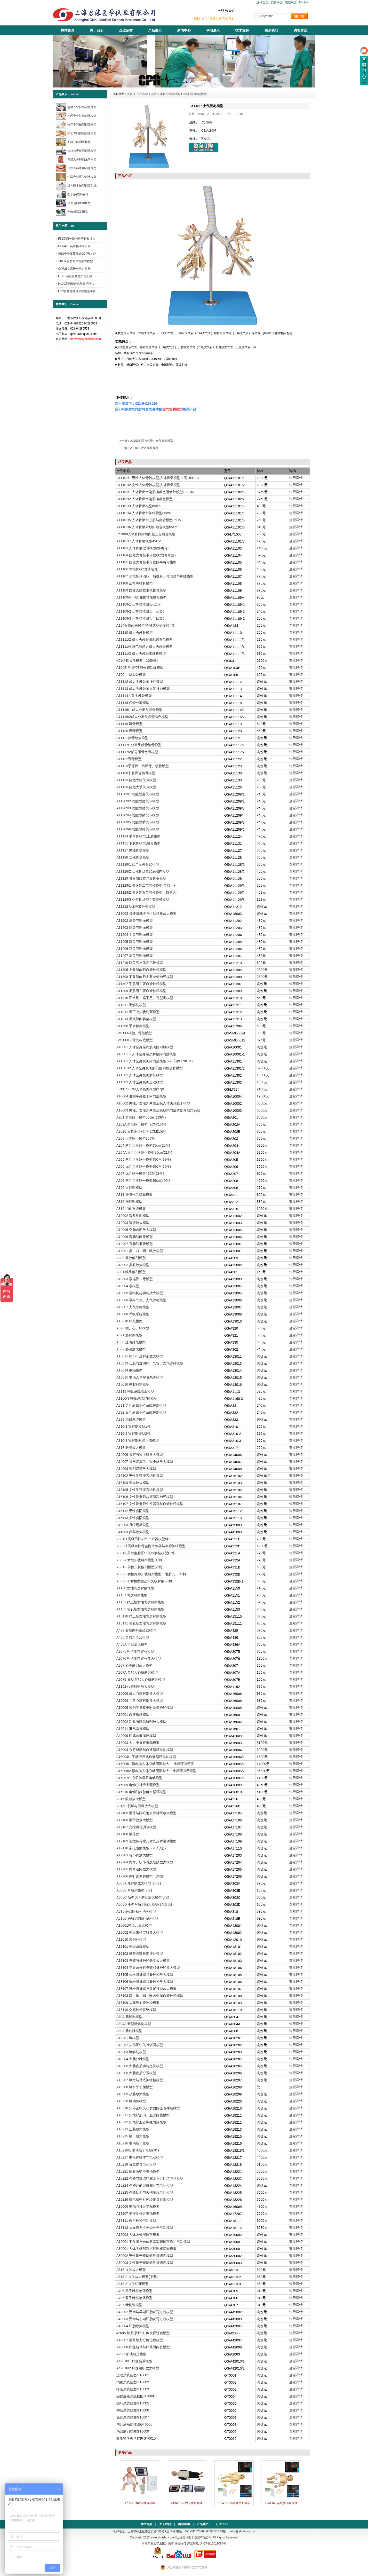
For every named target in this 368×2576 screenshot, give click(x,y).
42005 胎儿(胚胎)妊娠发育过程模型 (143, 2333)
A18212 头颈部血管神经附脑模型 (141, 2122)
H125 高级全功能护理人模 (75, 276)
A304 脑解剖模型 (129, 2017)
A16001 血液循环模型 (132, 1715)
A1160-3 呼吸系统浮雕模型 (136, 1398)
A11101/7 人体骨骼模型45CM (138, 541)
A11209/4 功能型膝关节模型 (137, 815)
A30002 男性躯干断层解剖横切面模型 (144, 2256)
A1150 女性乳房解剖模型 (135, 1588)
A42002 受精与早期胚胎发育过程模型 (144, 2312)
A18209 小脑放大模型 (132, 2094)
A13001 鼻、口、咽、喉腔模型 (139, 1251)
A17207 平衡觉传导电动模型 (138, 2213)
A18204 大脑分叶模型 (132, 2059)
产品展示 (155, 30)
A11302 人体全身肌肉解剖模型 (139, 1075)
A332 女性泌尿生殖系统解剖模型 (141, 1412)
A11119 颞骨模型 (129, 724)
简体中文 (277, 2)
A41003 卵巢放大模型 (132, 1532)
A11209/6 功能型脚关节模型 (137, 829)
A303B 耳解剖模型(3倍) (134, 1890)
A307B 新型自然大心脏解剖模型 (140, 1679)
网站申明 (184, 2524)
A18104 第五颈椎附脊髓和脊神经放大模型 (148, 1967)
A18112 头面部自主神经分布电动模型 (144, 2227)
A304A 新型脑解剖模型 (133, 2024)
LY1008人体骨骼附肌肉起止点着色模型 (145, 534)
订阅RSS (222, 2524)
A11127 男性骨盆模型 (132, 850)
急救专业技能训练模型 (76, 107)
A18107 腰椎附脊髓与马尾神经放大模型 (146, 1989)
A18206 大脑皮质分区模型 (136, 2073)
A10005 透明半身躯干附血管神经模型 (144, 1707)
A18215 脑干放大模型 (132, 2136)
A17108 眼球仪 (127, 1834)
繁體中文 (291, 2)
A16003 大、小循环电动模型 (138, 1743)
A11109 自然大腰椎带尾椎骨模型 (141, 590)
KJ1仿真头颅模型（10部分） (138, 660)
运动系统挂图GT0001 (132, 2375)
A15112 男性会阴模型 (132, 1511)
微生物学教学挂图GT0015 (136, 2438)
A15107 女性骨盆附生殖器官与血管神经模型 (149, 1504)
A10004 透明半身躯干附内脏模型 (141, 1096)
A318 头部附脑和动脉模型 (136, 1911)
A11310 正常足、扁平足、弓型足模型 (144, 998)
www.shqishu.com (162, 2537)
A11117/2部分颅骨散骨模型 (137, 752)
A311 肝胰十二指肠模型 (134, 1195)
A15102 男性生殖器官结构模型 (139, 1476)
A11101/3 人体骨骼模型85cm (138, 506)
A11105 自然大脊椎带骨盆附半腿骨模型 (146, 562)
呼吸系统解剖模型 (195, 94)
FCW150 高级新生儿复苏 (234, 2503)
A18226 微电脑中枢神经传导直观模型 (144, 2199)
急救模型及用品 (72, 212)
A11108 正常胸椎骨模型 (134, 583)
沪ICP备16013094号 (213, 2543)
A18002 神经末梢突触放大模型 (139, 1932)
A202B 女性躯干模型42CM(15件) (141, 1131)
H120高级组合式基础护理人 (76, 283)
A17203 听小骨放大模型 (134, 1855)
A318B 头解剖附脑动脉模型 (137, 1918)
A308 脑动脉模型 (129, 2031)
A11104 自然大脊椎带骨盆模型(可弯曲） (147, 555)
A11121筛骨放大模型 (132, 738)
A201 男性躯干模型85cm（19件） (142, 1117)
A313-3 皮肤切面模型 (132, 2284)
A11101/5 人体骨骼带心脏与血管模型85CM (149, 520)
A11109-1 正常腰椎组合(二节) (138, 604)
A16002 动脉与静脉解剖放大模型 (141, 1722)
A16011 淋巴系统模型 (132, 1729)
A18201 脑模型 (127, 2038)
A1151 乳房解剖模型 (131, 1595)
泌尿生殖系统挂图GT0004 (136, 2396)
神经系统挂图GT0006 (132, 2410)
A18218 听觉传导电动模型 (136, 2164)
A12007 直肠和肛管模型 (134, 1244)
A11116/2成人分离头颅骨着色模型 (142, 717)
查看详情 (296, 478)
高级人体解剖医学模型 (76, 159)
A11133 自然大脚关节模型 (136, 780)
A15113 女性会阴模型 (132, 1518)
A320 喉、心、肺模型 (132, 1328)
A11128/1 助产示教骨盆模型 (137, 864)
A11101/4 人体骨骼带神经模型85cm (143, 513)
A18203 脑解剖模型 (131, 2052)
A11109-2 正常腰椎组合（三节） (141, 611)
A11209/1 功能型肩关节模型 (137, 794)
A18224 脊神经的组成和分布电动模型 (144, 2185)
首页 (130, 94)
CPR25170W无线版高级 (186, 2503)
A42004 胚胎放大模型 (132, 2326)
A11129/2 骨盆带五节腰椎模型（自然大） (147, 892)
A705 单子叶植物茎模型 (134, 2291)
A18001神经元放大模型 (134, 1925)
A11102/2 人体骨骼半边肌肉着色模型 (144, 499)
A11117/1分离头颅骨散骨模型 (138, 745)
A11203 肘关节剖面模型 (134, 928)
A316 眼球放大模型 (131, 1799)
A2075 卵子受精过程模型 (135, 1651)
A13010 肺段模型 (129, 1321)
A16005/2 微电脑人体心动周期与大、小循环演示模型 (156, 1771)
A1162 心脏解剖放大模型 (135, 1686)
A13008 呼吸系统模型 (144, 448)
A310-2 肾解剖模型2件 (133, 1433)
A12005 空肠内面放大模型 (136, 1230)
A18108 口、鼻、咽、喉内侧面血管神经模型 (149, 1996)
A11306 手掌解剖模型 (132, 1026)
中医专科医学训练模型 (76, 177)
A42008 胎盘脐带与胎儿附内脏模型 (143, 2347)
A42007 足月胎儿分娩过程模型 (139, 2340)
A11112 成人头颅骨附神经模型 (139, 682)
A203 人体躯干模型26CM (135, 1138)
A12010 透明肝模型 (131, 1939)
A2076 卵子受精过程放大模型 (138, 1658)
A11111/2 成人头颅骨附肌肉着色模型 (144, 639)
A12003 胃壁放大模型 (132, 1223)
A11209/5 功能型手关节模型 (137, 822)
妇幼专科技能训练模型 (76, 133)
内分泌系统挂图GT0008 (134, 2424)
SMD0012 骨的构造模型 (134, 1040)
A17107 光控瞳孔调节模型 (136, 1827)
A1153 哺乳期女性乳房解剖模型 (140, 1609)
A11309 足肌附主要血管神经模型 (141, 991)
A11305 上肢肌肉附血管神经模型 (141, 970)
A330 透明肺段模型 (131, 1342)
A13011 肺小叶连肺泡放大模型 (139, 1356)
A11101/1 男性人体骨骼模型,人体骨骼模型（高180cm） (158, 478)
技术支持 (242, 30)
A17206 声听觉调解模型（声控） (141, 1876)
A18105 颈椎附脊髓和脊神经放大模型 (144, 1975)
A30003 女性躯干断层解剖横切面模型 (144, 2263)
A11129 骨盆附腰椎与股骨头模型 (141, 878)
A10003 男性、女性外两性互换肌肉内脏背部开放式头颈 (158, 1110)
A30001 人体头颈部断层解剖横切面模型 (146, 2249)
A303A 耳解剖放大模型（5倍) (138, 1883)
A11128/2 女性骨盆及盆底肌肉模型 (142, 871)
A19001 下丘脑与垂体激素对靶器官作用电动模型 (153, 2242)
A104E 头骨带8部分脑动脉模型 (139, 668)
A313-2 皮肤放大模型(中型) (137, 2277)
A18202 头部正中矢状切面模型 (139, 2045)
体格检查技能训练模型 (76, 151)
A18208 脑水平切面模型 (134, 2087)
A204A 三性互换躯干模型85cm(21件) (144, 1152)
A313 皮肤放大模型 (131, 2270)
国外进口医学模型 (73, 203)
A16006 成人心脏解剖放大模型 (139, 1693)
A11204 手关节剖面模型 (134, 935)
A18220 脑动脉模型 (131, 2101)
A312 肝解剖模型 (129, 1202)
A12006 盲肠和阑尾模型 (134, 1237)
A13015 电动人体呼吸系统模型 (139, 1377)
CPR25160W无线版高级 (139, 2503)
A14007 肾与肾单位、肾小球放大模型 (144, 1462)
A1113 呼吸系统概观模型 (135, 1391)
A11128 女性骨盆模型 (132, 857)
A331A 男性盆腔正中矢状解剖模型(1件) (146, 1553)
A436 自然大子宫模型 (132, 1637)
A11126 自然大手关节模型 (136, 787)
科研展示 (213, 30)
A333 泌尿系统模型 (131, 1419)
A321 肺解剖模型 (129, 1335)
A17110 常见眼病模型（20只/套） (142, 1848)
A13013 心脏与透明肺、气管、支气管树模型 (149, 1363)
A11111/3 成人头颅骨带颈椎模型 (141, 653)
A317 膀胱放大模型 (131, 1447)
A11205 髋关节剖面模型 (134, 942)
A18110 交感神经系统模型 (136, 2010)
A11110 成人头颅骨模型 (134, 632)
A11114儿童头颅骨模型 (134, 696)
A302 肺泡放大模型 (131, 1349)
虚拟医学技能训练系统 (76, 185)
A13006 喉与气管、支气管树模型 (151, 440)
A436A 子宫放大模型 (132, 1644)
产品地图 (202, 2524)
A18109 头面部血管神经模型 (138, 2003)
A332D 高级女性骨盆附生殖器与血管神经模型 (150, 1546)
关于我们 (97, 30)
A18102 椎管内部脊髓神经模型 (139, 1953)
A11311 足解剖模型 (131, 1005)
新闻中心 (184, 30)
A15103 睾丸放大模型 (132, 1483)
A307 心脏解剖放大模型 (134, 1665)
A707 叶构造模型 (129, 2305)
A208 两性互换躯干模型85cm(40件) (143, 1180)
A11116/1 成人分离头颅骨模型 (139, 710)
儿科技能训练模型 (73, 142)
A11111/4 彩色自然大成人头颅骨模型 (144, 646)
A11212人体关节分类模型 (135, 906)
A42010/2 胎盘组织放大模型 (137, 2368)
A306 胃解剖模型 (129, 1188)
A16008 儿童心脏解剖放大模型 (139, 1700)
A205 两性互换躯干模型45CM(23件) (143, 1159)
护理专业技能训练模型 (76, 116)
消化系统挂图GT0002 (132, 2382)
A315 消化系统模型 (131, 1209)
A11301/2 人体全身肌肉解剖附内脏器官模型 (149, 1068)
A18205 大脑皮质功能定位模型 (139, 2066)
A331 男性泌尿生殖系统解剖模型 (141, 1405)
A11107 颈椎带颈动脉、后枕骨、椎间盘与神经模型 (154, 576)
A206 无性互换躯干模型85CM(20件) (143, 1166)
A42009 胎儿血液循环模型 (136, 1736)
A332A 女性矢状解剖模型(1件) (139, 1560)
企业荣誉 (126, 30)
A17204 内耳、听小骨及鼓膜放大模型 (144, 1862)
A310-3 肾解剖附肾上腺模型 (137, 1440)
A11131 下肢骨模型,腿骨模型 (138, 843)
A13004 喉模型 (127, 1286)
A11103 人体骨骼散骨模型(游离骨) (142, 548)
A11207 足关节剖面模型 (134, 956)
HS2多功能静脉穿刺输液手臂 (77, 291)
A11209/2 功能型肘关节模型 (137, 801)
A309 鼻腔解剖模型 (131, 1258)
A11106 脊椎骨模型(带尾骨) (137, 569)
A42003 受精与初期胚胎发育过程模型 (144, 2319)
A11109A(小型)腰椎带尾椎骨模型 (141, 597)
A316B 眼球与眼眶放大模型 (137, 1806)
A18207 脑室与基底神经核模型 (139, 2080)
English (304, 2)
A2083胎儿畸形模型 (131, 2354)
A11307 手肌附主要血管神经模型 (141, 984)
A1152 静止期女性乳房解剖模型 (140, 1602)
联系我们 (271, 30)
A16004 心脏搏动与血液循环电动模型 (144, 1750)
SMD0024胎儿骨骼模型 (134, 1033)
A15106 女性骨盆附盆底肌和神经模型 (144, 1497)
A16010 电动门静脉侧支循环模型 (141, 1792)
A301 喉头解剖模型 (131, 1272)
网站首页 (67, 30)
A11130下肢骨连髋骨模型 (135, 773)
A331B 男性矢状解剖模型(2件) (139, 1567)
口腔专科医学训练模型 (76, 168)
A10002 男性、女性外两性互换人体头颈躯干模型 (153, 1103)
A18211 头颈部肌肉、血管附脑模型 (143, 2115)
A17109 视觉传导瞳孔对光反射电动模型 (146, 1841)
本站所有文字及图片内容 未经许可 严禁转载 (170, 2543)
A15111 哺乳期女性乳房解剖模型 (141, 1623)
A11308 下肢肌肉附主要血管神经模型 (144, 977)
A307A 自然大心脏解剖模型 (137, 1672)
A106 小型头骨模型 (131, 675)
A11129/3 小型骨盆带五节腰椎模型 (142, 899)
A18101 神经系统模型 (132, 1946)
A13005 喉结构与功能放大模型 (139, 1293)
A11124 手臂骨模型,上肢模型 (138, 836)
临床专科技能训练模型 (76, 124)
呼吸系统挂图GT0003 (132, 2389)
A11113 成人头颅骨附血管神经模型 (143, 689)
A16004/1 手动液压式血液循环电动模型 (146, 1757)
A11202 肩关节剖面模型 (134, 920)
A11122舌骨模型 (129, 759)
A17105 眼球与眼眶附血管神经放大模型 (146, 1813)
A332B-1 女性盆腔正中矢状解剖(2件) (144, 1581)
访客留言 (300, 30)
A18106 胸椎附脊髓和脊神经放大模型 (144, 1982)
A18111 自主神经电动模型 (136, 2220)
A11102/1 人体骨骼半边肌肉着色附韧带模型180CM (155, 492)
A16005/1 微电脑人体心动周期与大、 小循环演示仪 (155, 1764)
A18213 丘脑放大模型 (132, 2129)
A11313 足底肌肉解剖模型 (136, 1019)
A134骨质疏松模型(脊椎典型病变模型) (145, 625)
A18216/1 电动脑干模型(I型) (137, 2150)
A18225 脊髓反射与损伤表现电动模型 (144, 2192)
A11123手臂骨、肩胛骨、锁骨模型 (142, 766)
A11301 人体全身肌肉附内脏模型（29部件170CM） (155, 1061)
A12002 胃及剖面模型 (132, 1216)
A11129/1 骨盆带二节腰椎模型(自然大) (145, 885)
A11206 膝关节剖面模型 (134, 949)
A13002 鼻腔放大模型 (132, 1265)
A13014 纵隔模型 (129, 1370)
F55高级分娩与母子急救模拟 (76, 238)
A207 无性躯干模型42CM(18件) (140, 1173)
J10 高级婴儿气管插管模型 (75, 261)
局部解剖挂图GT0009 (132, 2431)
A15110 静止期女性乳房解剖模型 (141, 1616)
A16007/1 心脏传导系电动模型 (139, 1778)
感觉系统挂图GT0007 (132, 2417)
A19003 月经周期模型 (132, 1525)
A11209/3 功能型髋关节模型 (137, 808)
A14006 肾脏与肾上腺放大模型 (139, 1455)
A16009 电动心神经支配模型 (138, 1785)
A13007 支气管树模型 (132, 1307)
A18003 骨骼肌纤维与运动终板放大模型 (146, 913)
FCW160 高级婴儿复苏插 (281, 2503)
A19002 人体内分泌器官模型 (138, 2235)
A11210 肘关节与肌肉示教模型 (139, 963)
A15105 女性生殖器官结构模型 (139, 1490)
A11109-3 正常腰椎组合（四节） (141, 618)
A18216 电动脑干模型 (132, 2143)
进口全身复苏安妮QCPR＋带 (77, 253)
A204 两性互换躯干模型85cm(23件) (143, 1145)
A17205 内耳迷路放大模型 (136, 1869)
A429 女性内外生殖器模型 (136, 1630)
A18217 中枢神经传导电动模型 (139, 2157)
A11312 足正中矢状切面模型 (138, 1012)
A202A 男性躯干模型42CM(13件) (141, 1124)
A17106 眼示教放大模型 (134, 1820)
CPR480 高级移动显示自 (74, 246)
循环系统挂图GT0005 (132, 2403)
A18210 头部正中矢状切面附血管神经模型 (148, 2108)
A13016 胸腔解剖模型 (132, 1384)
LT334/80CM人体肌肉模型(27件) (141, 1089)
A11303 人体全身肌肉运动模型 (139, 1082)
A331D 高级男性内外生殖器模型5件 (143, 1539)
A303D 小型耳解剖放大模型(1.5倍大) (144, 1904)
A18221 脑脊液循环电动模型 (138, 2171)
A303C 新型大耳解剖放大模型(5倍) (142, 1897)
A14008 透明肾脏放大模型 (136, 1469)
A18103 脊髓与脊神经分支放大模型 (143, 1960)
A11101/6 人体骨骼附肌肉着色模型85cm (146, 527)
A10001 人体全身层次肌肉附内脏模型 (144, 1047)
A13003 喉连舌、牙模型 (134, 1279)
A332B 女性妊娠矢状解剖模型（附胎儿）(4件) (151, 1574)
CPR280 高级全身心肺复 (74, 268)
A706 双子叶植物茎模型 (134, 2298)
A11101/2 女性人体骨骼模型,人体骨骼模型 (148, 485)
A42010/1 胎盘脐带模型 (134, 2361)
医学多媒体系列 (72, 194)
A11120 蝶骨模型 (129, 731)
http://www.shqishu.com (85, 339)
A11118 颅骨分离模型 (132, 703)
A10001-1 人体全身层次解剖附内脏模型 (146, 1054)
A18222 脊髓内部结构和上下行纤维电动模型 (149, 2178)
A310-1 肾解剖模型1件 (133, 1426)
